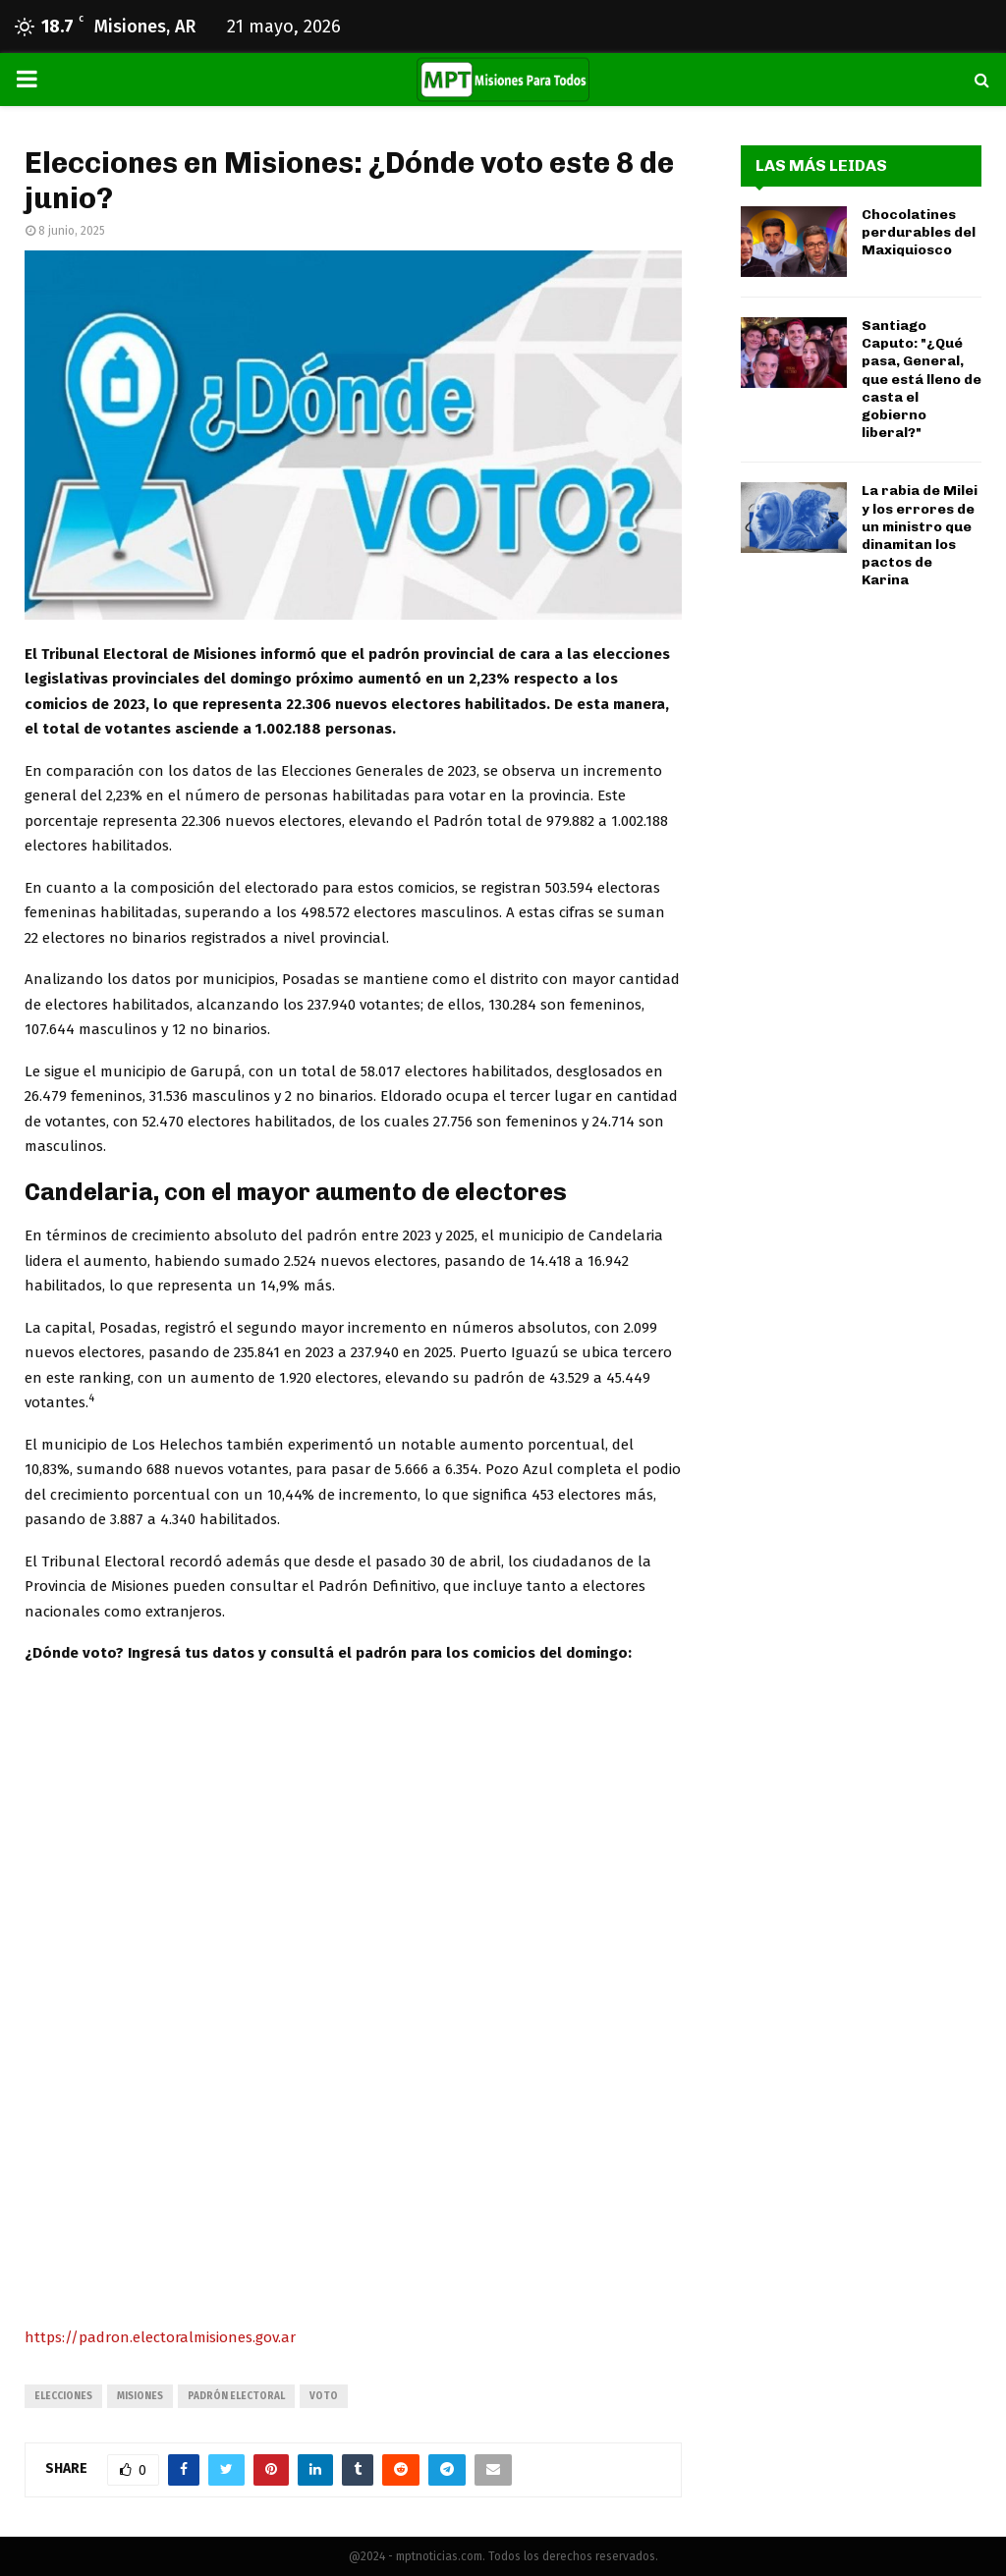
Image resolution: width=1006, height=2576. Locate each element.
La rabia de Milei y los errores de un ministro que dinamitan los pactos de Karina (920, 535)
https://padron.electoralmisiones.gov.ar (160, 2337)
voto (323, 2396)
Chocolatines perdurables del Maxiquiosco (919, 232)
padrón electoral (236, 2396)
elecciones (63, 2396)
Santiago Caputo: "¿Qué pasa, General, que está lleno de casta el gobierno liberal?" (921, 379)
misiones (140, 2396)
